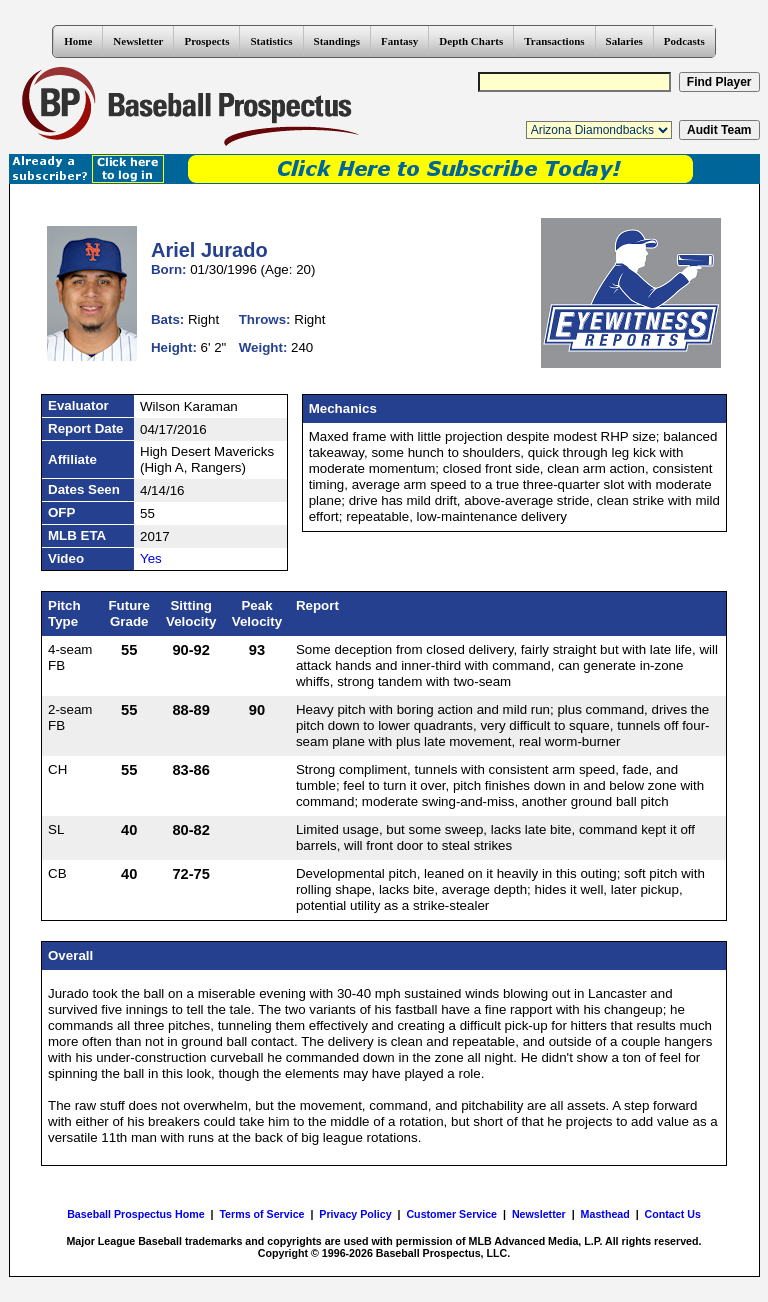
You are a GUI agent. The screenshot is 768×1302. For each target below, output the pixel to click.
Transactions (554, 41)
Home (78, 41)
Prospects (206, 41)
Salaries (624, 41)
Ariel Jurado (209, 250)
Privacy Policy (355, 1214)
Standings (337, 41)
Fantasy (399, 41)
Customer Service (451, 1214)
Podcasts (684, 41)
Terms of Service (261, 1214)
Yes (151, 558)
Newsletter (138, 41)
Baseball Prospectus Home (135, 1214)
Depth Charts (471, 41)
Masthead (605, 1214)
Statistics (271, 41)
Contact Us (673, 1214)
